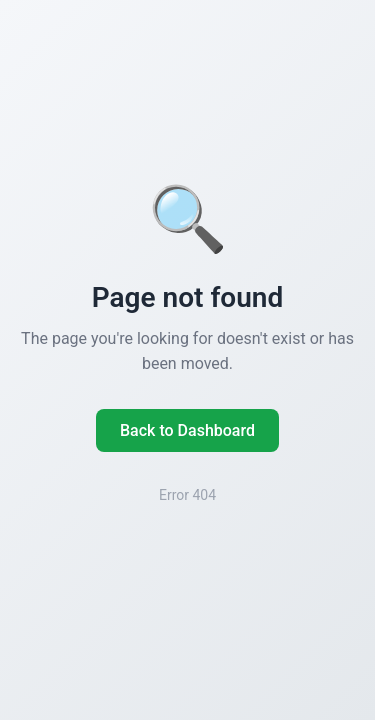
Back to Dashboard (187, 430)
